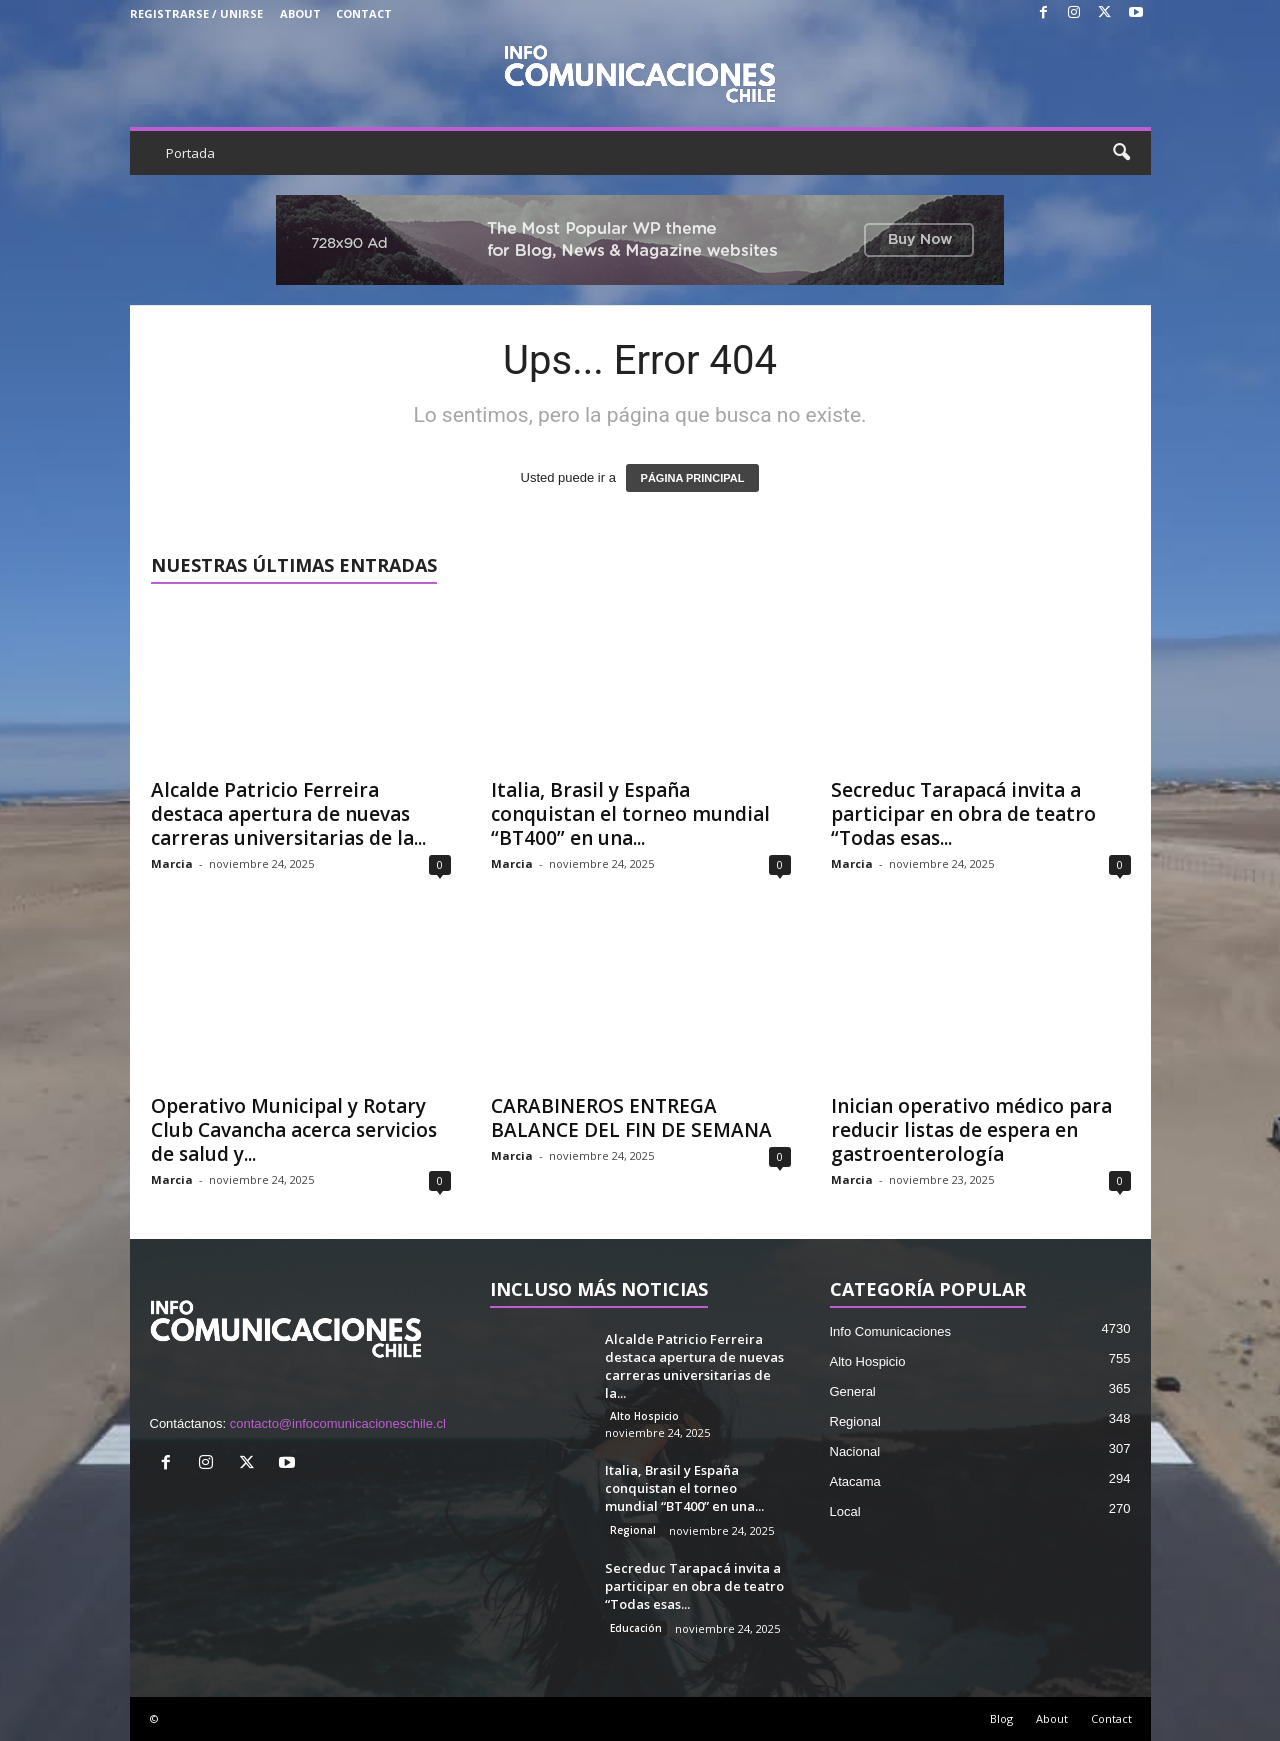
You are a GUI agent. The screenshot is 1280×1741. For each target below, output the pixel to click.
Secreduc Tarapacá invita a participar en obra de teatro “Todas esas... (963, 814)
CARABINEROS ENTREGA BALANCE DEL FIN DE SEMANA (631, 1118)
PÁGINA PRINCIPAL (693, 478)
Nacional (855, 1451)
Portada (190, 153)
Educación (636, 1628)
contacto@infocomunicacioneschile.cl (338, 1423)
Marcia (172, 863)
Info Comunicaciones (890, 1331)
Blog (1001, 1718)
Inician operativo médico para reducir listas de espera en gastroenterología (971, 1130)
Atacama (855, 1481)
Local (845, 1511)
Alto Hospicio (644, 1416)
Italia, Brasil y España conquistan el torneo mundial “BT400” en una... (630, 814)
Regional (633, 1530)
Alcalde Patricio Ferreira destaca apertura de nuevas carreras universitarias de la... (288, 814)
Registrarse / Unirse (196, 13)
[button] (1121, 153)
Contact (364, 13)
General (853, 1391)
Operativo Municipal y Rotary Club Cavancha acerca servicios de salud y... (294, 1130)
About (300, 13)
